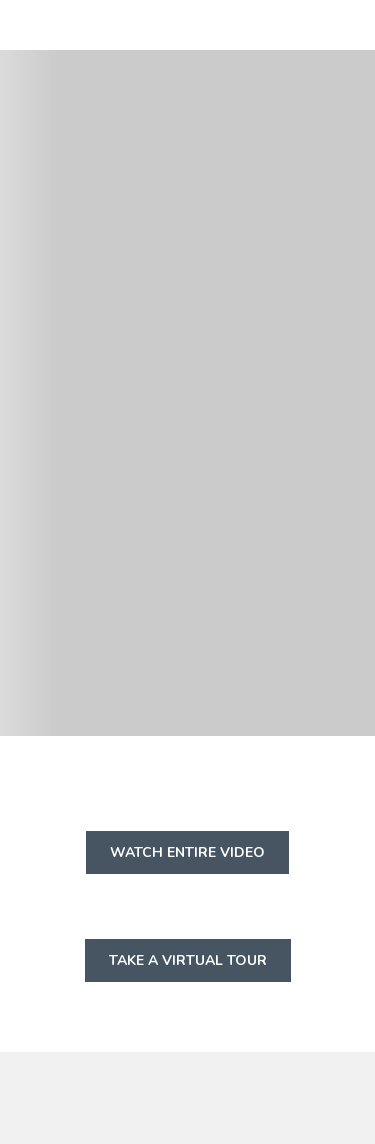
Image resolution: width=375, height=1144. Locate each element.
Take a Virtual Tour (200, 966)
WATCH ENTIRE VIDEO (199, 858)
